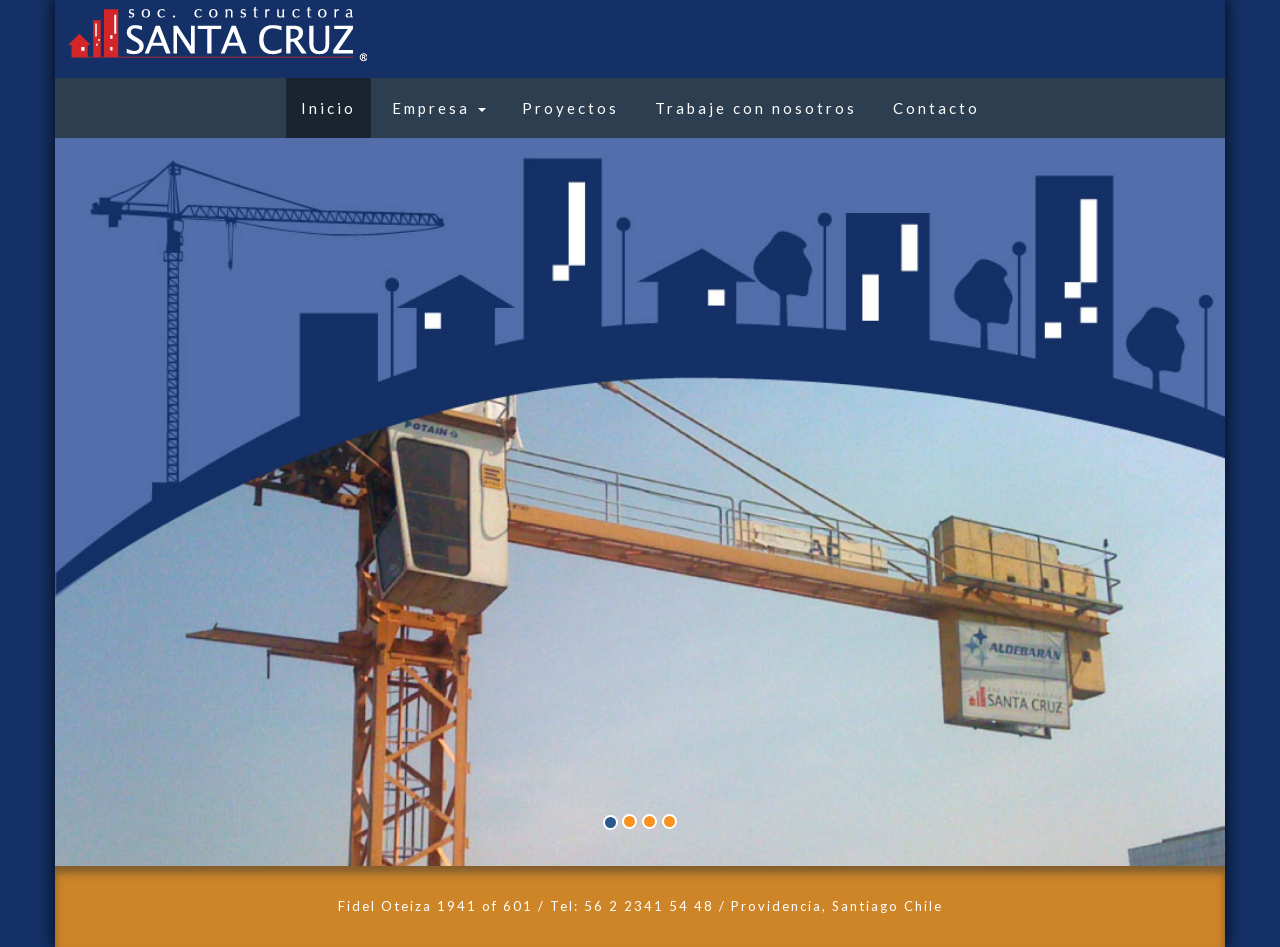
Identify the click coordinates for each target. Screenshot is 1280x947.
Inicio (328, 108)
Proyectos (570, 108)
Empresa (439, 108)
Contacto (936, 108)
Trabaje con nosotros (756, 108)
